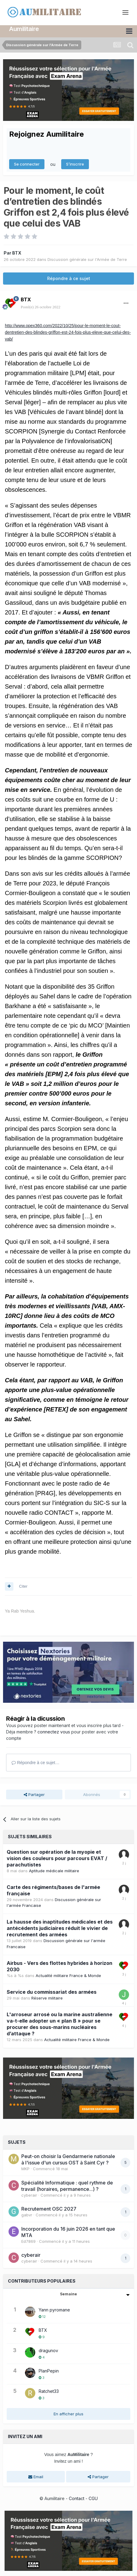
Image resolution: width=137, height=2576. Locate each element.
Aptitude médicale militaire (54, 1869)
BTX (16, 252)
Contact (76, 2497)
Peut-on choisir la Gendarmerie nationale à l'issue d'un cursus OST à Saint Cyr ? (68, 2159)
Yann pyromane (54, 2308)
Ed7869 (28, 2240)
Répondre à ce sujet (68, 277)
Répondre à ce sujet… (35, 1761)
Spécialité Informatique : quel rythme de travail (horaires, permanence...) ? (67, 2185)
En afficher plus (68, 2412)
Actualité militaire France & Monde (68, 1974)
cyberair (29, 2194)
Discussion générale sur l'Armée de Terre (87, 258)
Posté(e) (40, 306)
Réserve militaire (47, 1997)
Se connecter (27, 163)
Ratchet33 (49, 2390)
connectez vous (53, 1730)
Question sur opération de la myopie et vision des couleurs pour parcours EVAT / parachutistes (57, 1857)
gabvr (26, 2214)
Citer (23, 1585)
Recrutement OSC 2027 (48, 2208)
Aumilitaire (24, 28)
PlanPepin (49, 2369)
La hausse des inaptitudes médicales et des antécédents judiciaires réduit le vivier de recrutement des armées (60, 1927)
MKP (25, 2168)
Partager (34, 1793)
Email (35, 2475)
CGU (93, 2497)
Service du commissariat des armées (52, 1991)
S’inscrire (75, 163)
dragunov (48, 2349)
